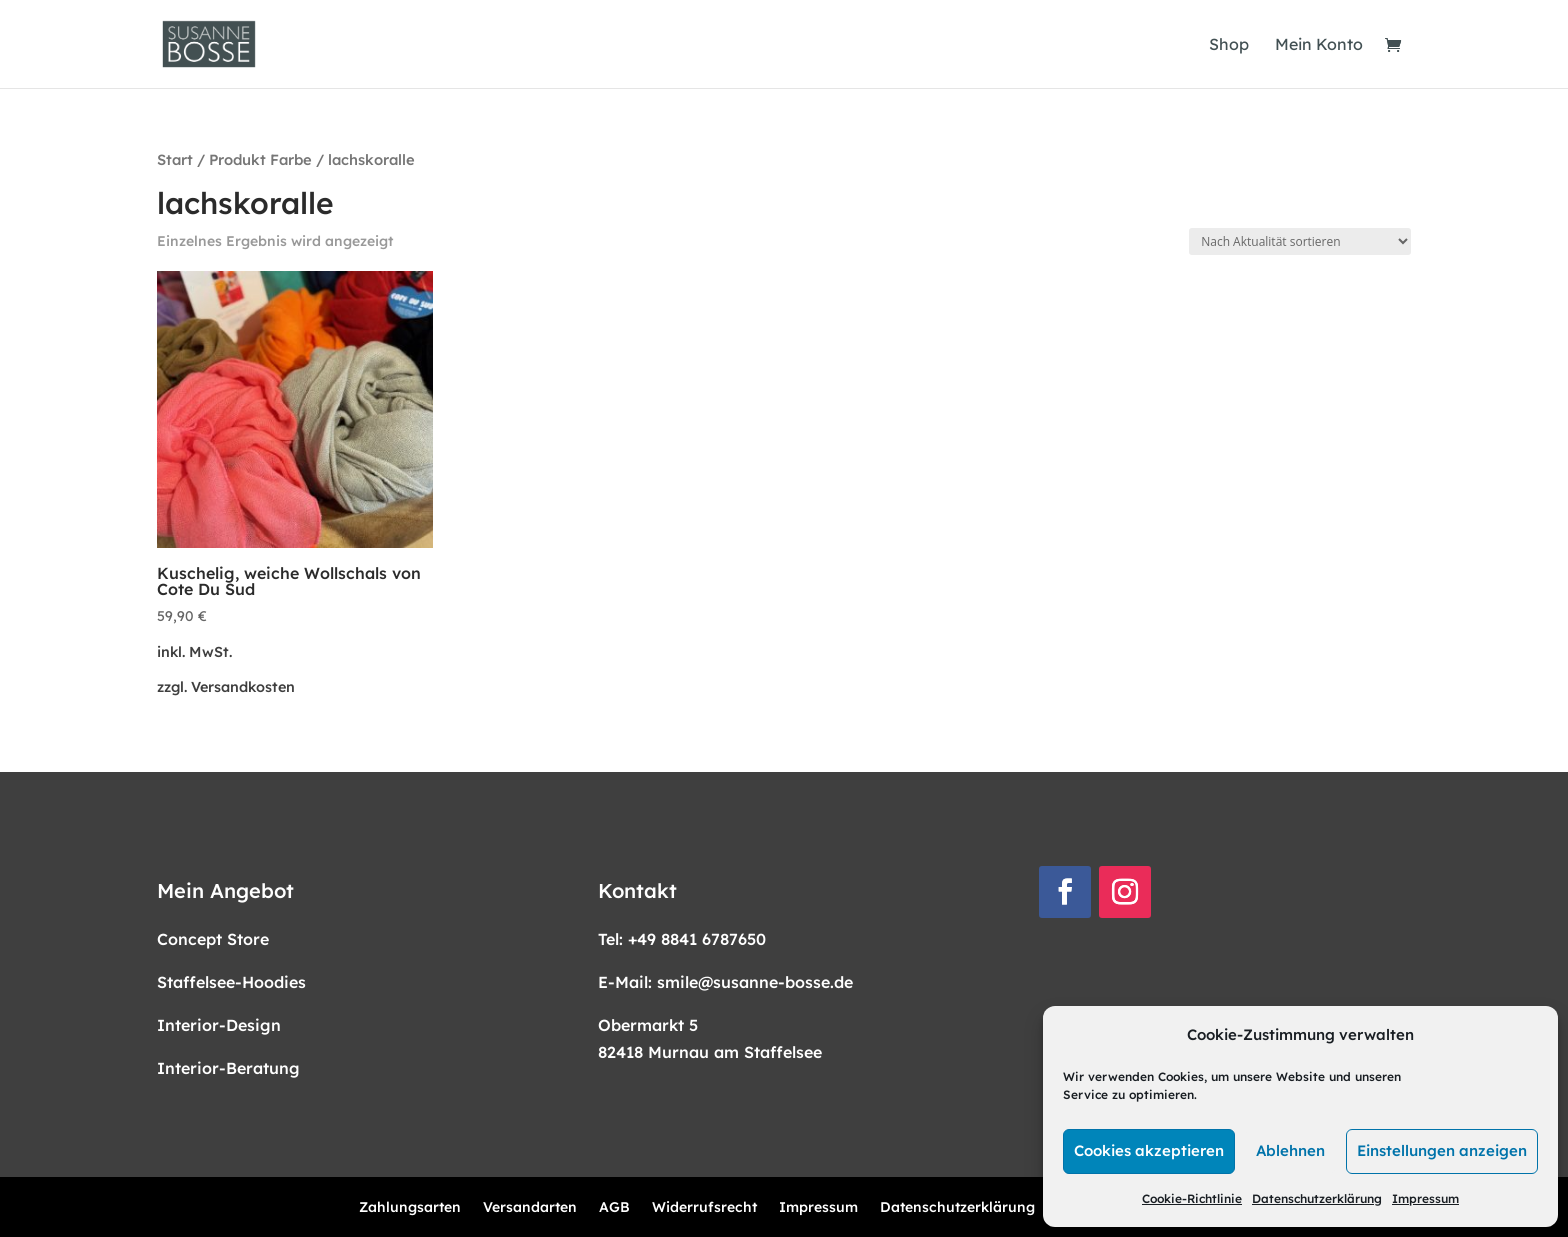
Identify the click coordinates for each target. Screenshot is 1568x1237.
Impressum (1425, 1198)
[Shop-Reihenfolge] (1300, 241)
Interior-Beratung (228, 1068)
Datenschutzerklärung (1317, 1198)
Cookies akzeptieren (1149, 1150)
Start (175, 159)
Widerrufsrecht (704, 1208)
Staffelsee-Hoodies (231, 982)
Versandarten (530, 1208)
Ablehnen (1290, 1150)
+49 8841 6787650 (697, 939)
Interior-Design (219, 1025)
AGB (614, 1208)
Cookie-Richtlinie (1192, 1198)
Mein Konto (1319, 45)
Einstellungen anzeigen (1442, 1150)
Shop (1229, 45)
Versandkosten (243, 687)
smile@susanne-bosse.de (755, 982)
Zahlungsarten (410, 1208)
